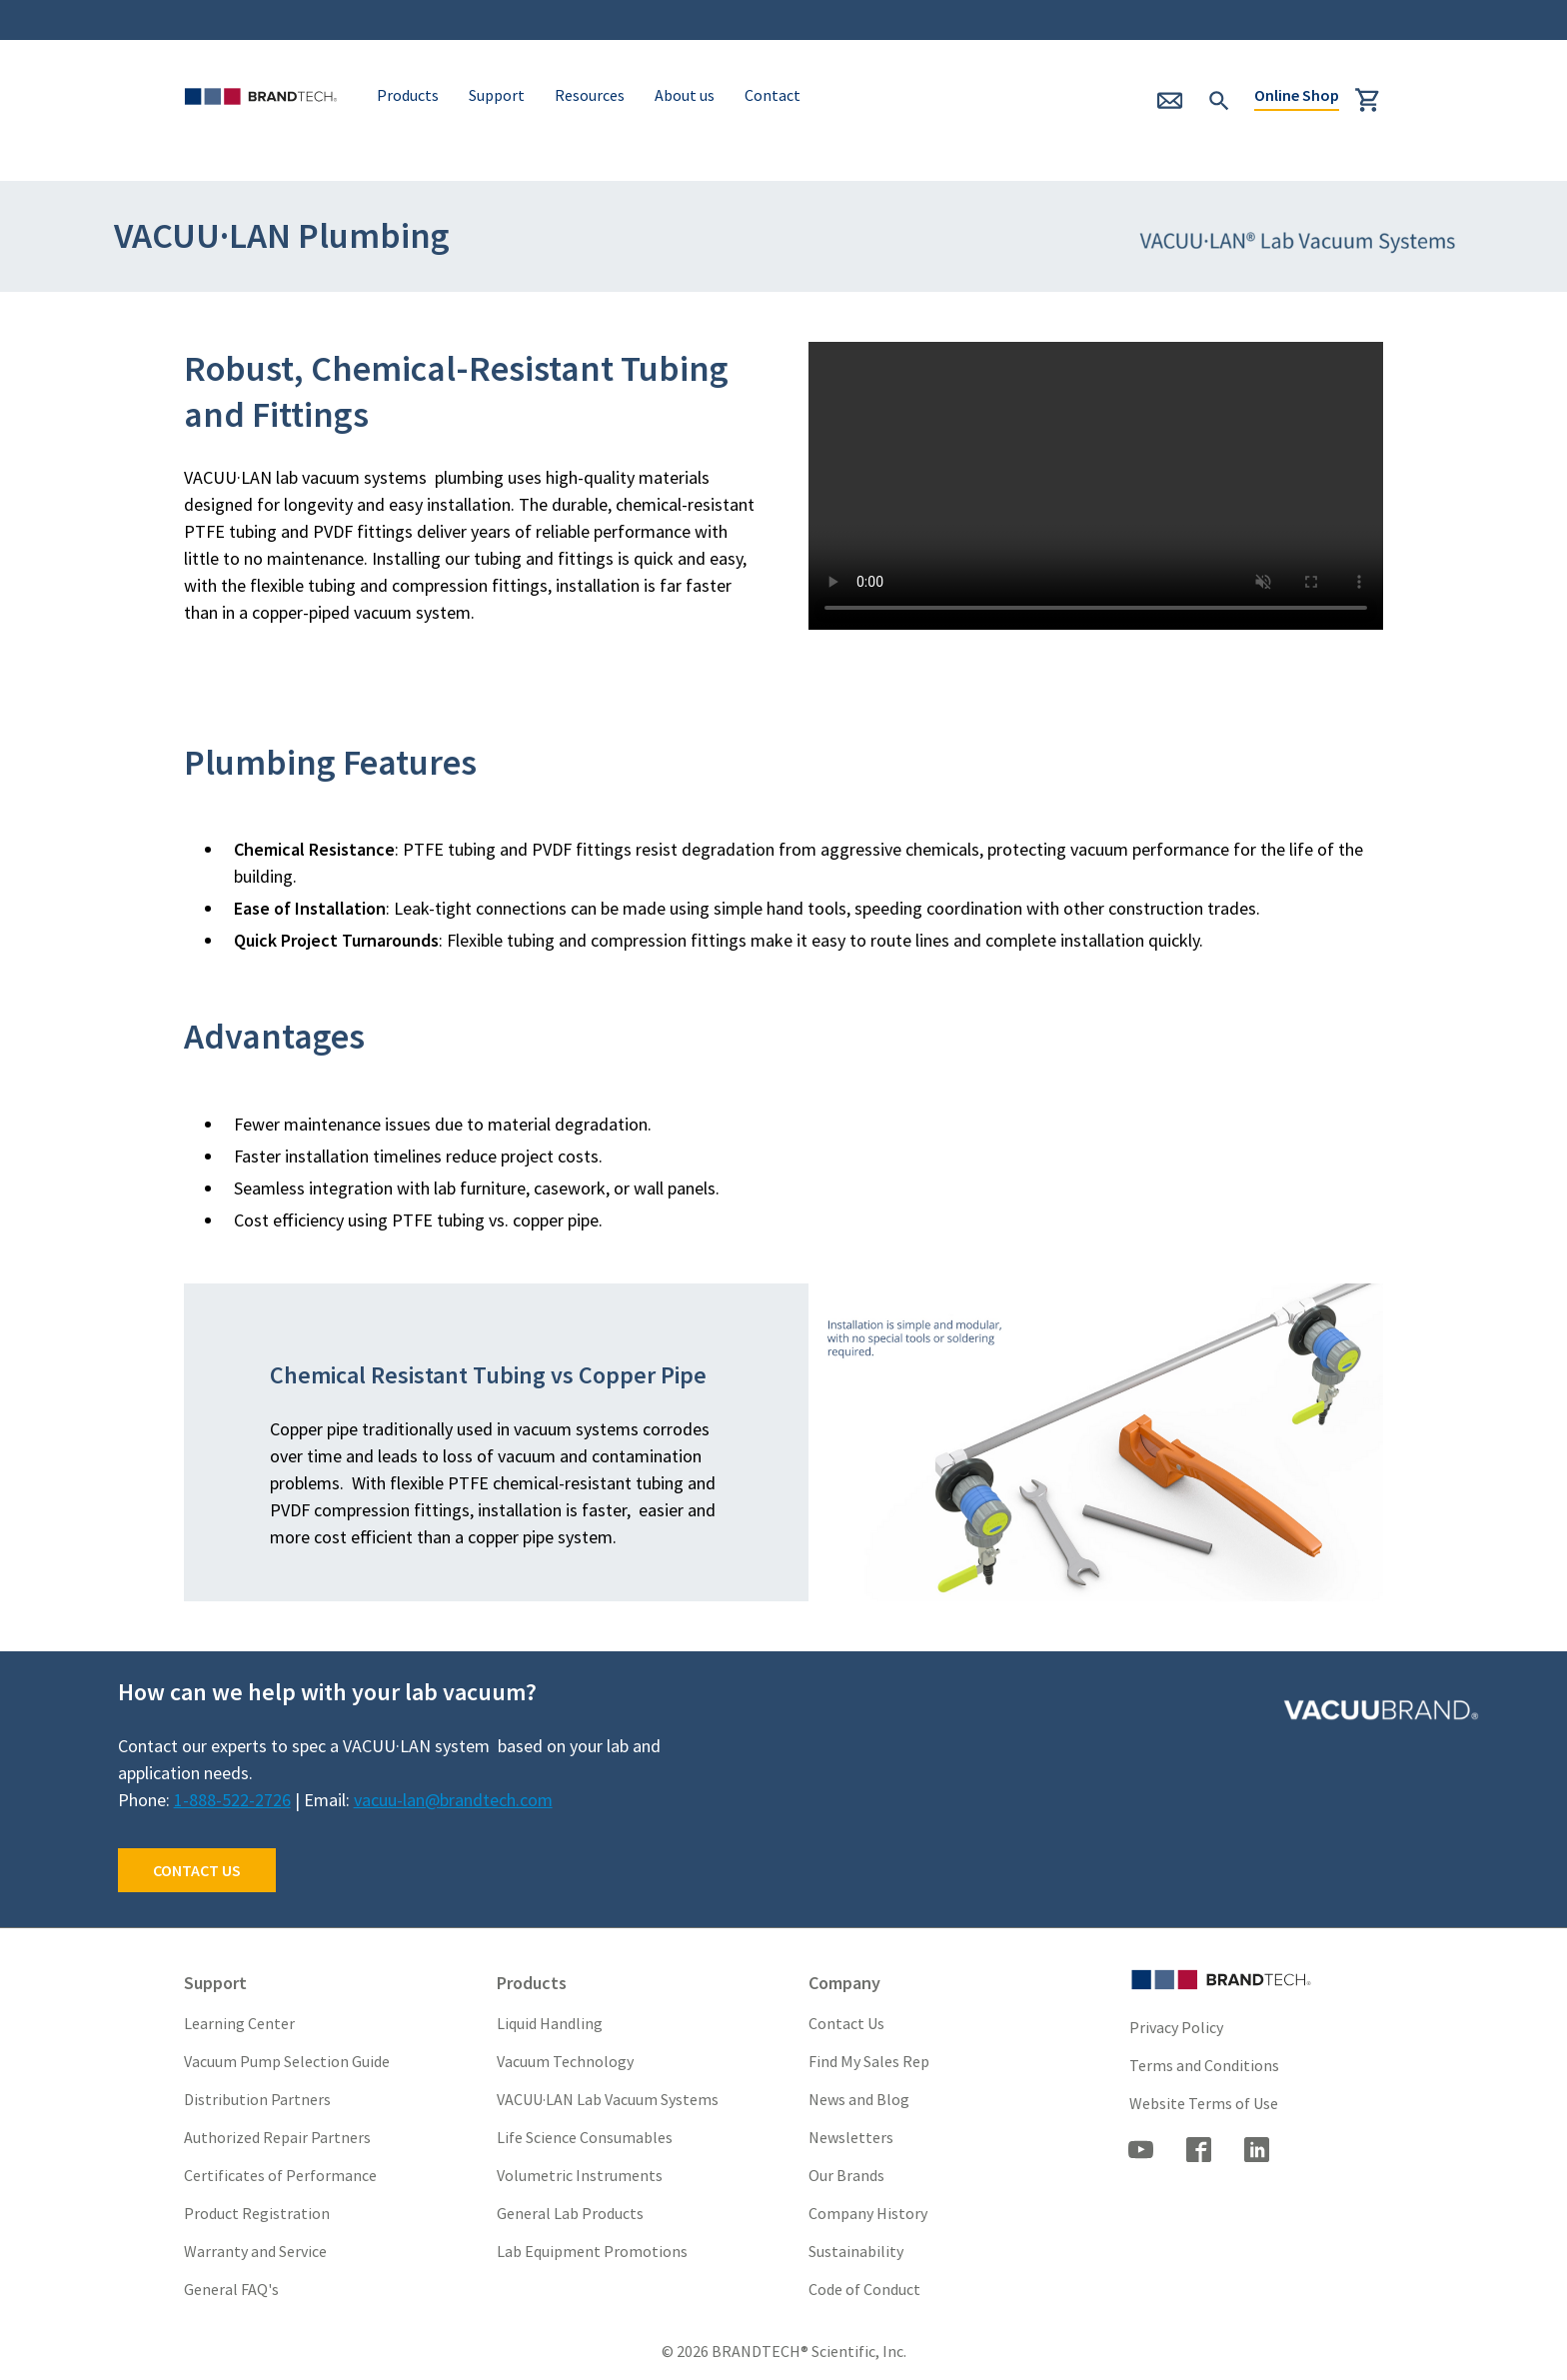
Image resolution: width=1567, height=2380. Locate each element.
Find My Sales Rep (868, 2061)
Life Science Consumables (585, 2137)
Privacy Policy (1176, 2027)
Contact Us (846, 2023)
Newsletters (850, 2137)
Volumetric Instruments (580, 2175)
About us (685, 95)
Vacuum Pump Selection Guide (287, 2061)
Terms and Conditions (1204, 2065)
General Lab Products (570, 2213)
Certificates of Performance (280, 2175)
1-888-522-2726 (232, 1799)
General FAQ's (231, 2289)
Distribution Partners (257, 2099)
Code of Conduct (864, 2289)
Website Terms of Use (1203, 2103)
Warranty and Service (255, 2251)
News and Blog (858, 2099)
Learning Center (239, 2023)
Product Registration (257, 2213)
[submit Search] (1219, 98)
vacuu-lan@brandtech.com (453, 1799)
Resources (590, 95)
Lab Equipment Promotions (592, 2251)
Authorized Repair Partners (277, 2137)
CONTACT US (197, 1870)
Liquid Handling (550, 2023)
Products (408, 95)
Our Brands (846, 2175)
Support (497, 95)
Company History (867, 2213)
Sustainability (855, 2251)
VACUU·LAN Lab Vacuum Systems (608, 2099)
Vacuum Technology (565, 2061)
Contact (772, 95)
